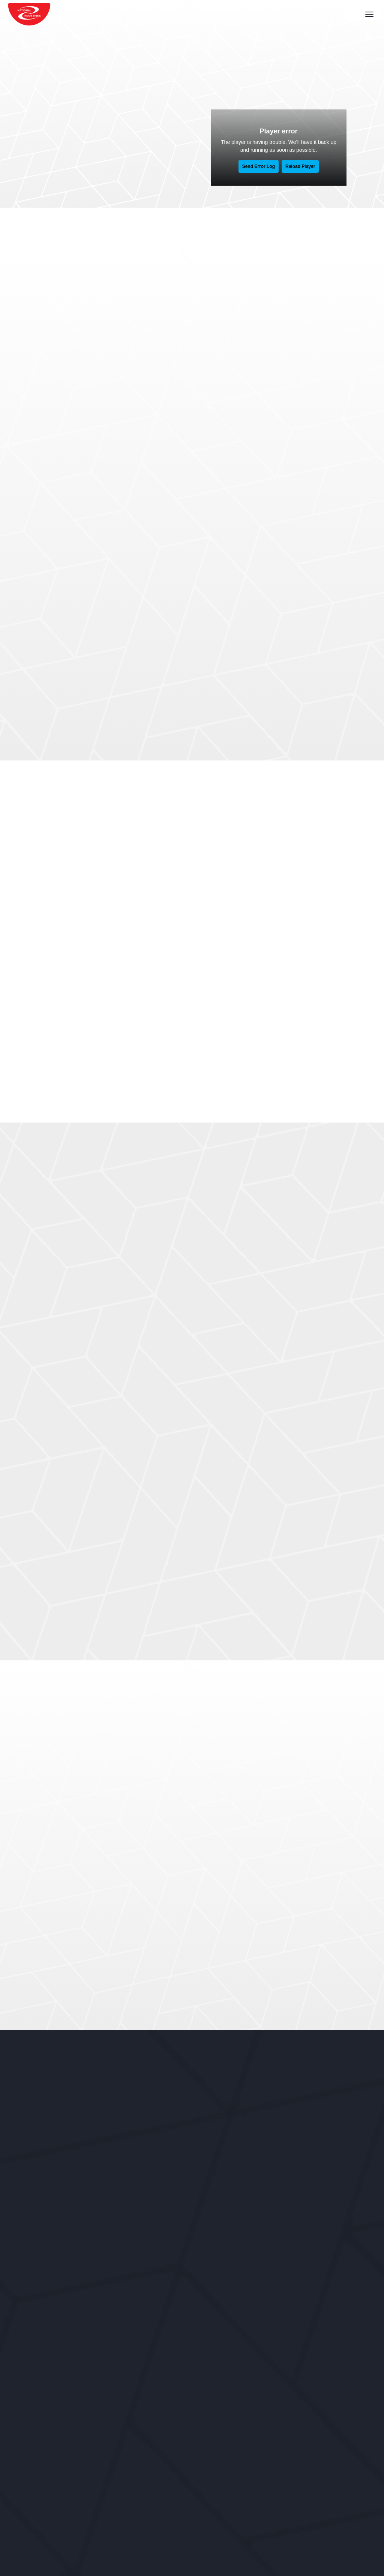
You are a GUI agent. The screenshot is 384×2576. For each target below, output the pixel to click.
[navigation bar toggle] (371, 14)
